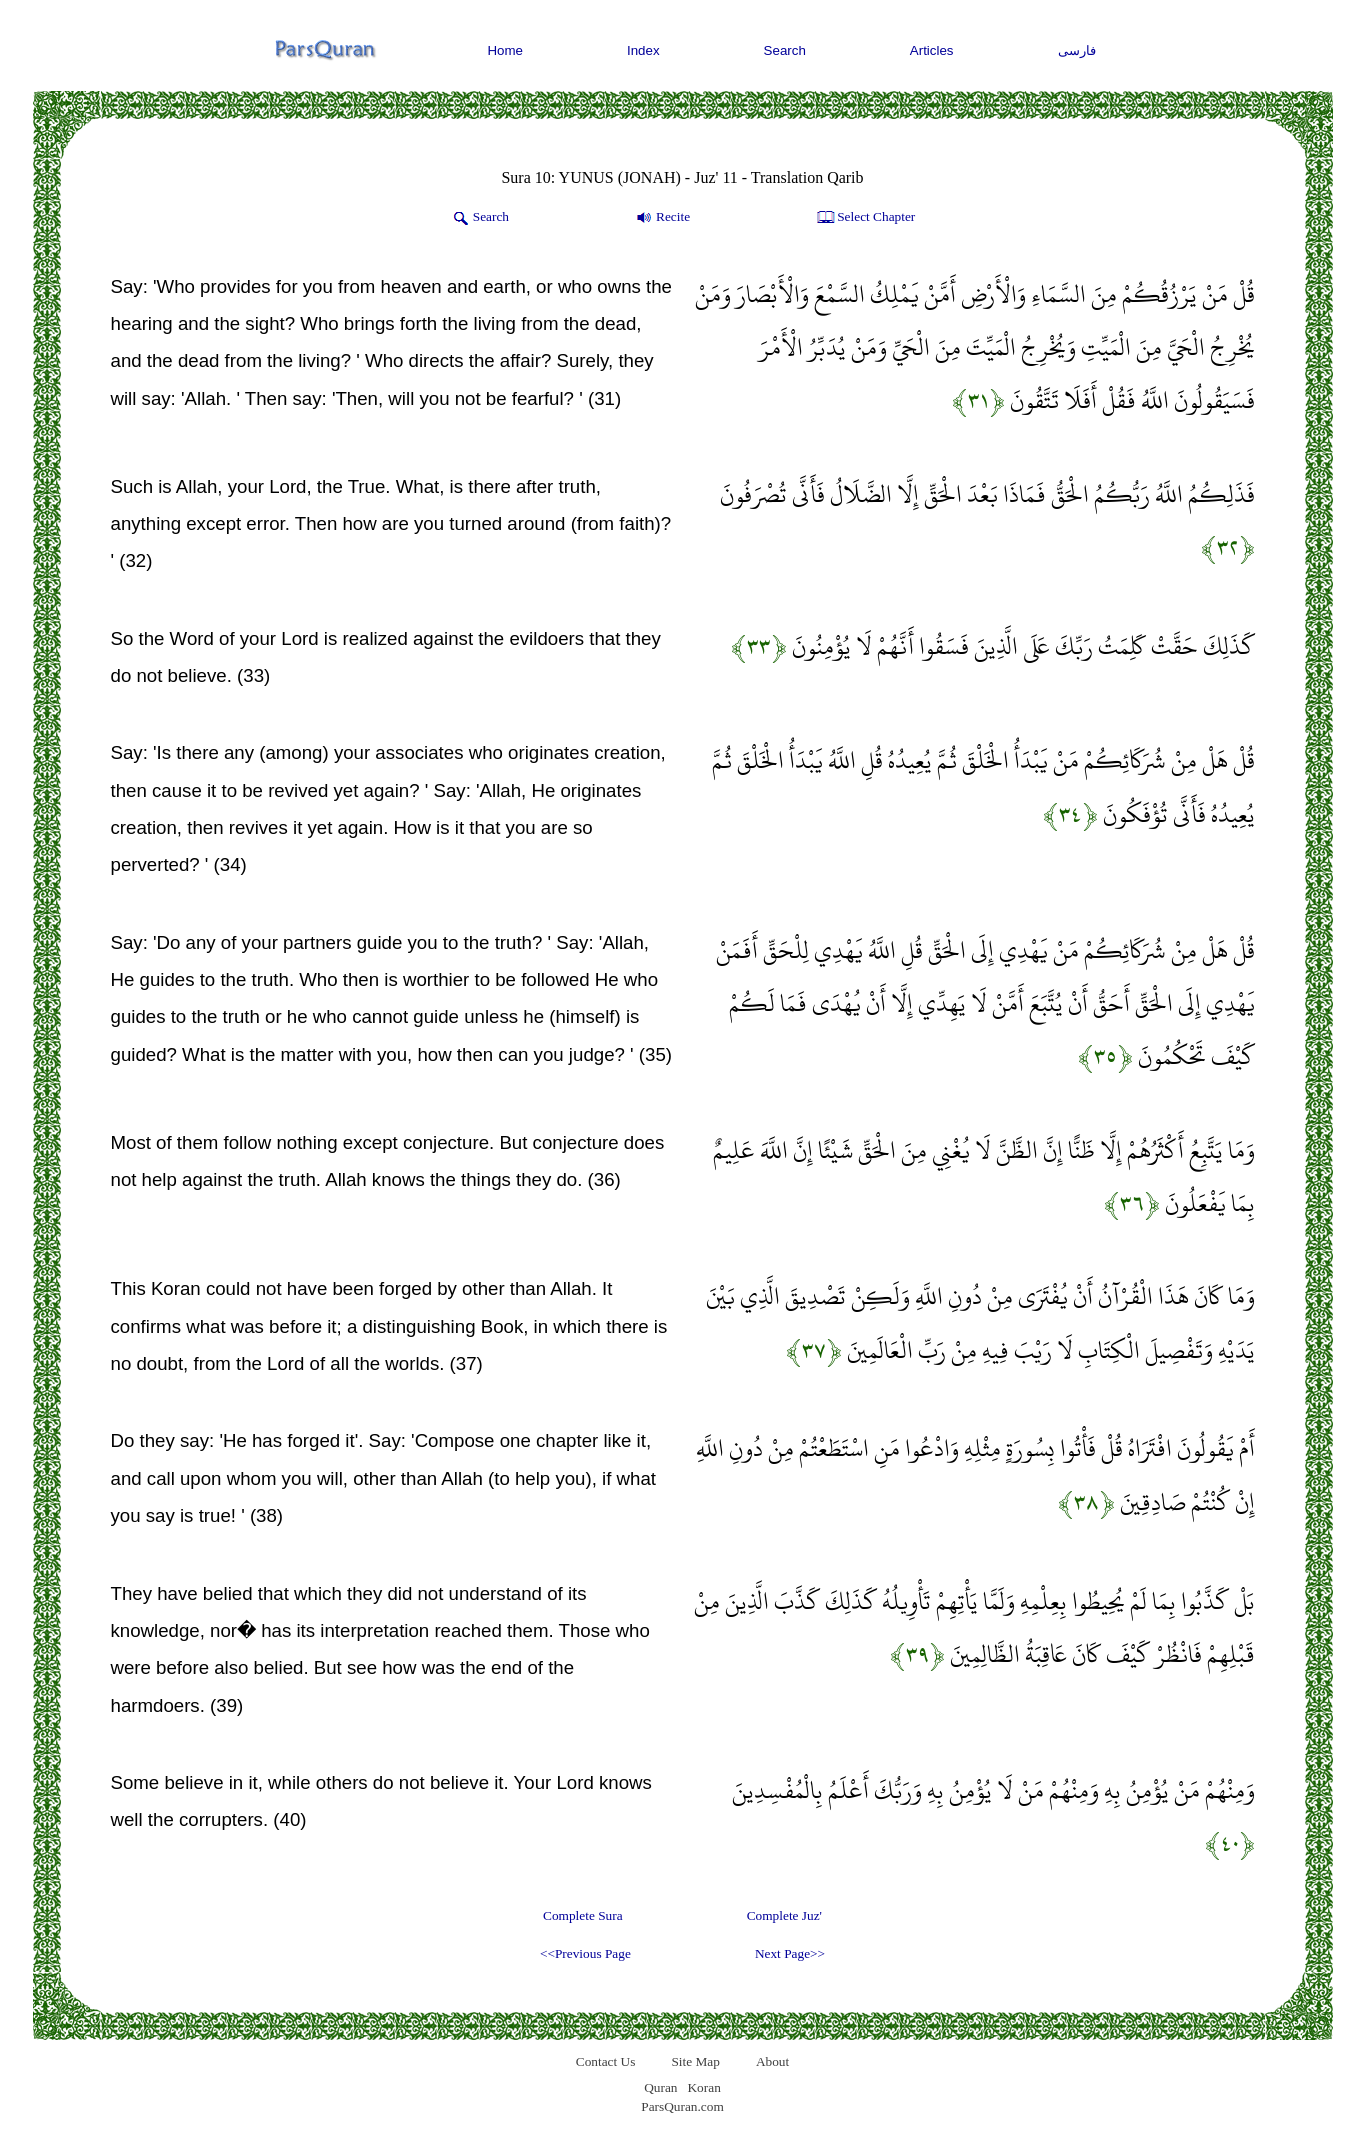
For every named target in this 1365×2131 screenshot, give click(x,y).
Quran (660, 2087)
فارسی (1077, 50)
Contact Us (606, 2061)
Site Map (695, 2061)
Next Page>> (790, 1953)
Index (643, 50)
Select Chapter (864, 218)
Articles (932, 50)
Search (785, 50)
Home (505, 50)
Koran (703, 2087)
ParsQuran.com (682, 2106)
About (772, 2061)
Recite (661, 218)
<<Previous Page (585, 1953)
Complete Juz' (784, 1915)
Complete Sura (583, 1915)
